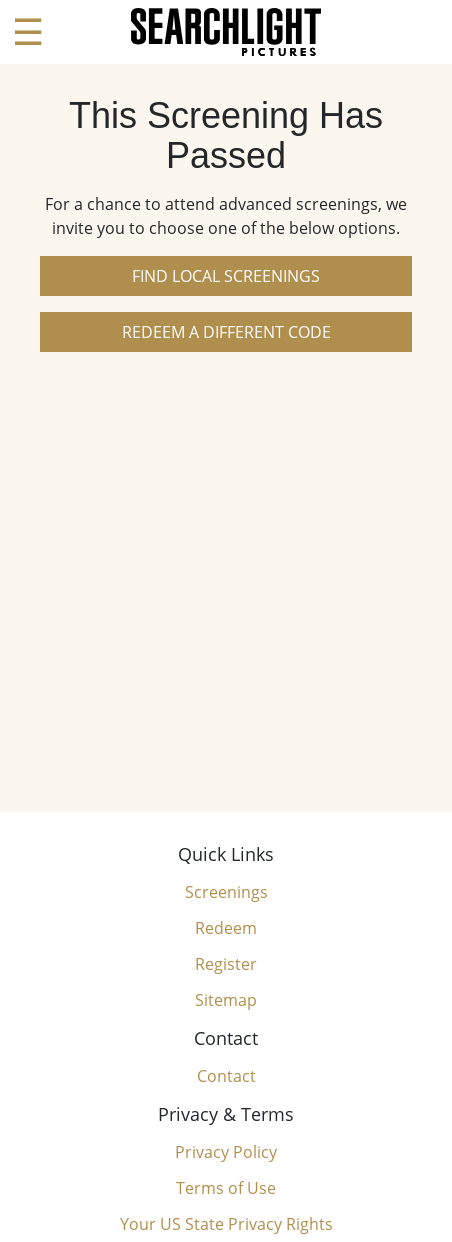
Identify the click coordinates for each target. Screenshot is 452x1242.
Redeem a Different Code (226, 332)
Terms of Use (226, 1188)
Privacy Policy (226, 1152)
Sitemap (226, 1000)
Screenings (226, 892)
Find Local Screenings (226, 276)
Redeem (226, 928)
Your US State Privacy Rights (226, 1224)
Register (226, 964)
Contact (226, 1076)
